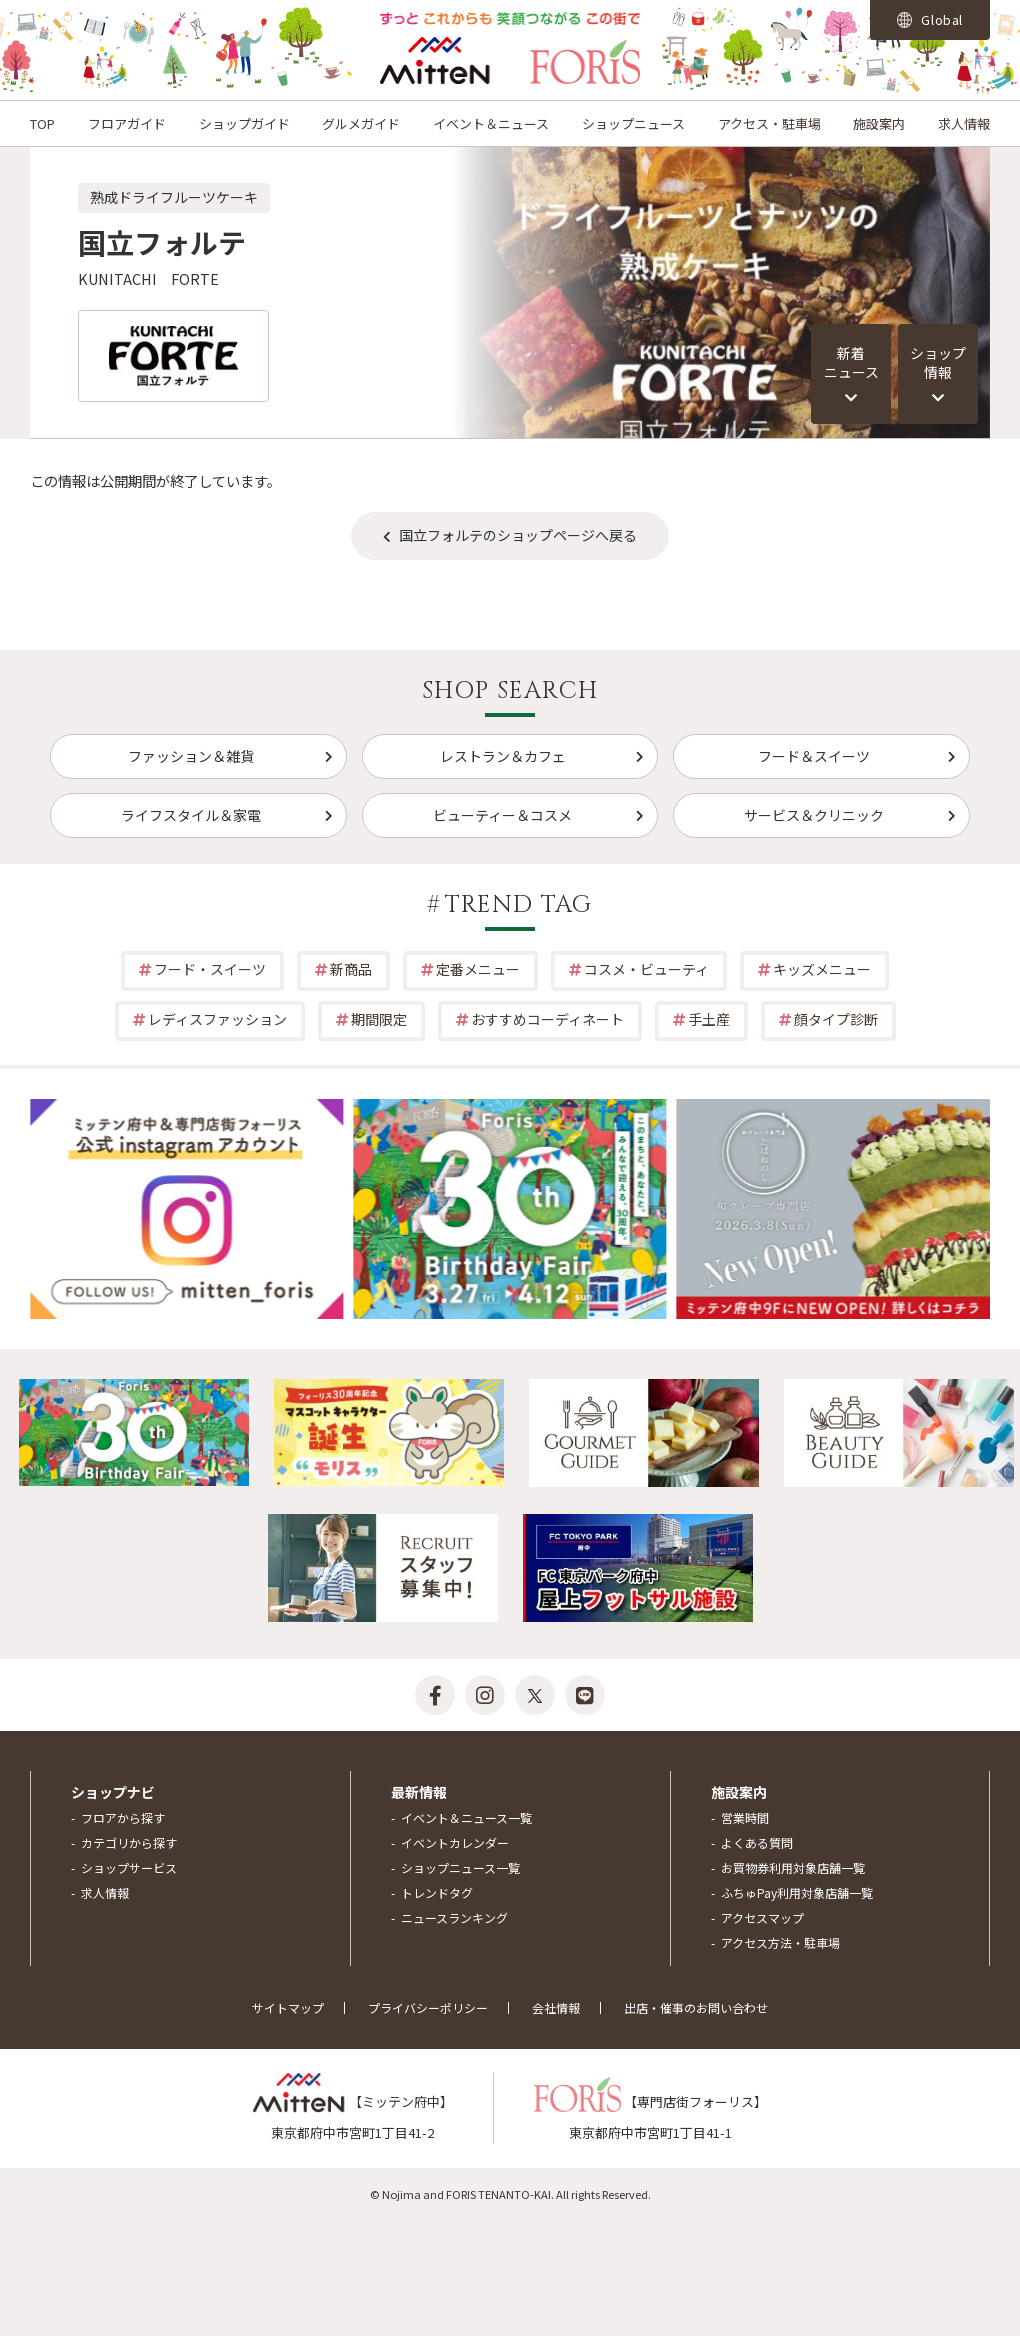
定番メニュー (478, 969)
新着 (851, 363)
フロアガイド (127, 123)
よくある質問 (757, 1842)
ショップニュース (633, 123)
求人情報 (964, 123)
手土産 (709, 1019)
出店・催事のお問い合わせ (696, 2007)
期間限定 (379, 1019)
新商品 (351, 969)
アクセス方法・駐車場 (780, 1942)
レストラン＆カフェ (503, 756)
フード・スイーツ (210, 969)
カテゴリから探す (129, 1842)
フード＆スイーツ (814, 756)
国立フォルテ (162, 242)
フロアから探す (123, 1817)
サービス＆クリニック (814, 815)
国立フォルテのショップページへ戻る (518, 535)
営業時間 (745, 1817)
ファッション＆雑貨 (191, 756)
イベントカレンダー (455, 1842)
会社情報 (556, 2007)
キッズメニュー (822, 969)
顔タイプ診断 (836, 1019)
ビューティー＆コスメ (502, 815)
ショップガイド (244, 123)
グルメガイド (361, 123)
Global (930, 19)
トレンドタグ (437, 1892)
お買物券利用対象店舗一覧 (793, 1867)
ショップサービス (129, 1867)
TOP (42, 123)
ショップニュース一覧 (460, 1867)
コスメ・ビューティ (646, 969)
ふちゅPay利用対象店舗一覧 (797, 1892)
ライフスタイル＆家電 (191, 815)
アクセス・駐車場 (769, 123)
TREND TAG (519, 905)
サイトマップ (288, 2007)
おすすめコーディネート (547, 1019)
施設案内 (879, 123)
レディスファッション (217, 1019)
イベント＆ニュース (491, 123)
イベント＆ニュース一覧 (466, 1817)
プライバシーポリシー (428, 2007)
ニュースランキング (454, 1917)
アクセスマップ (762, 1917)
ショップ (938, 363)
